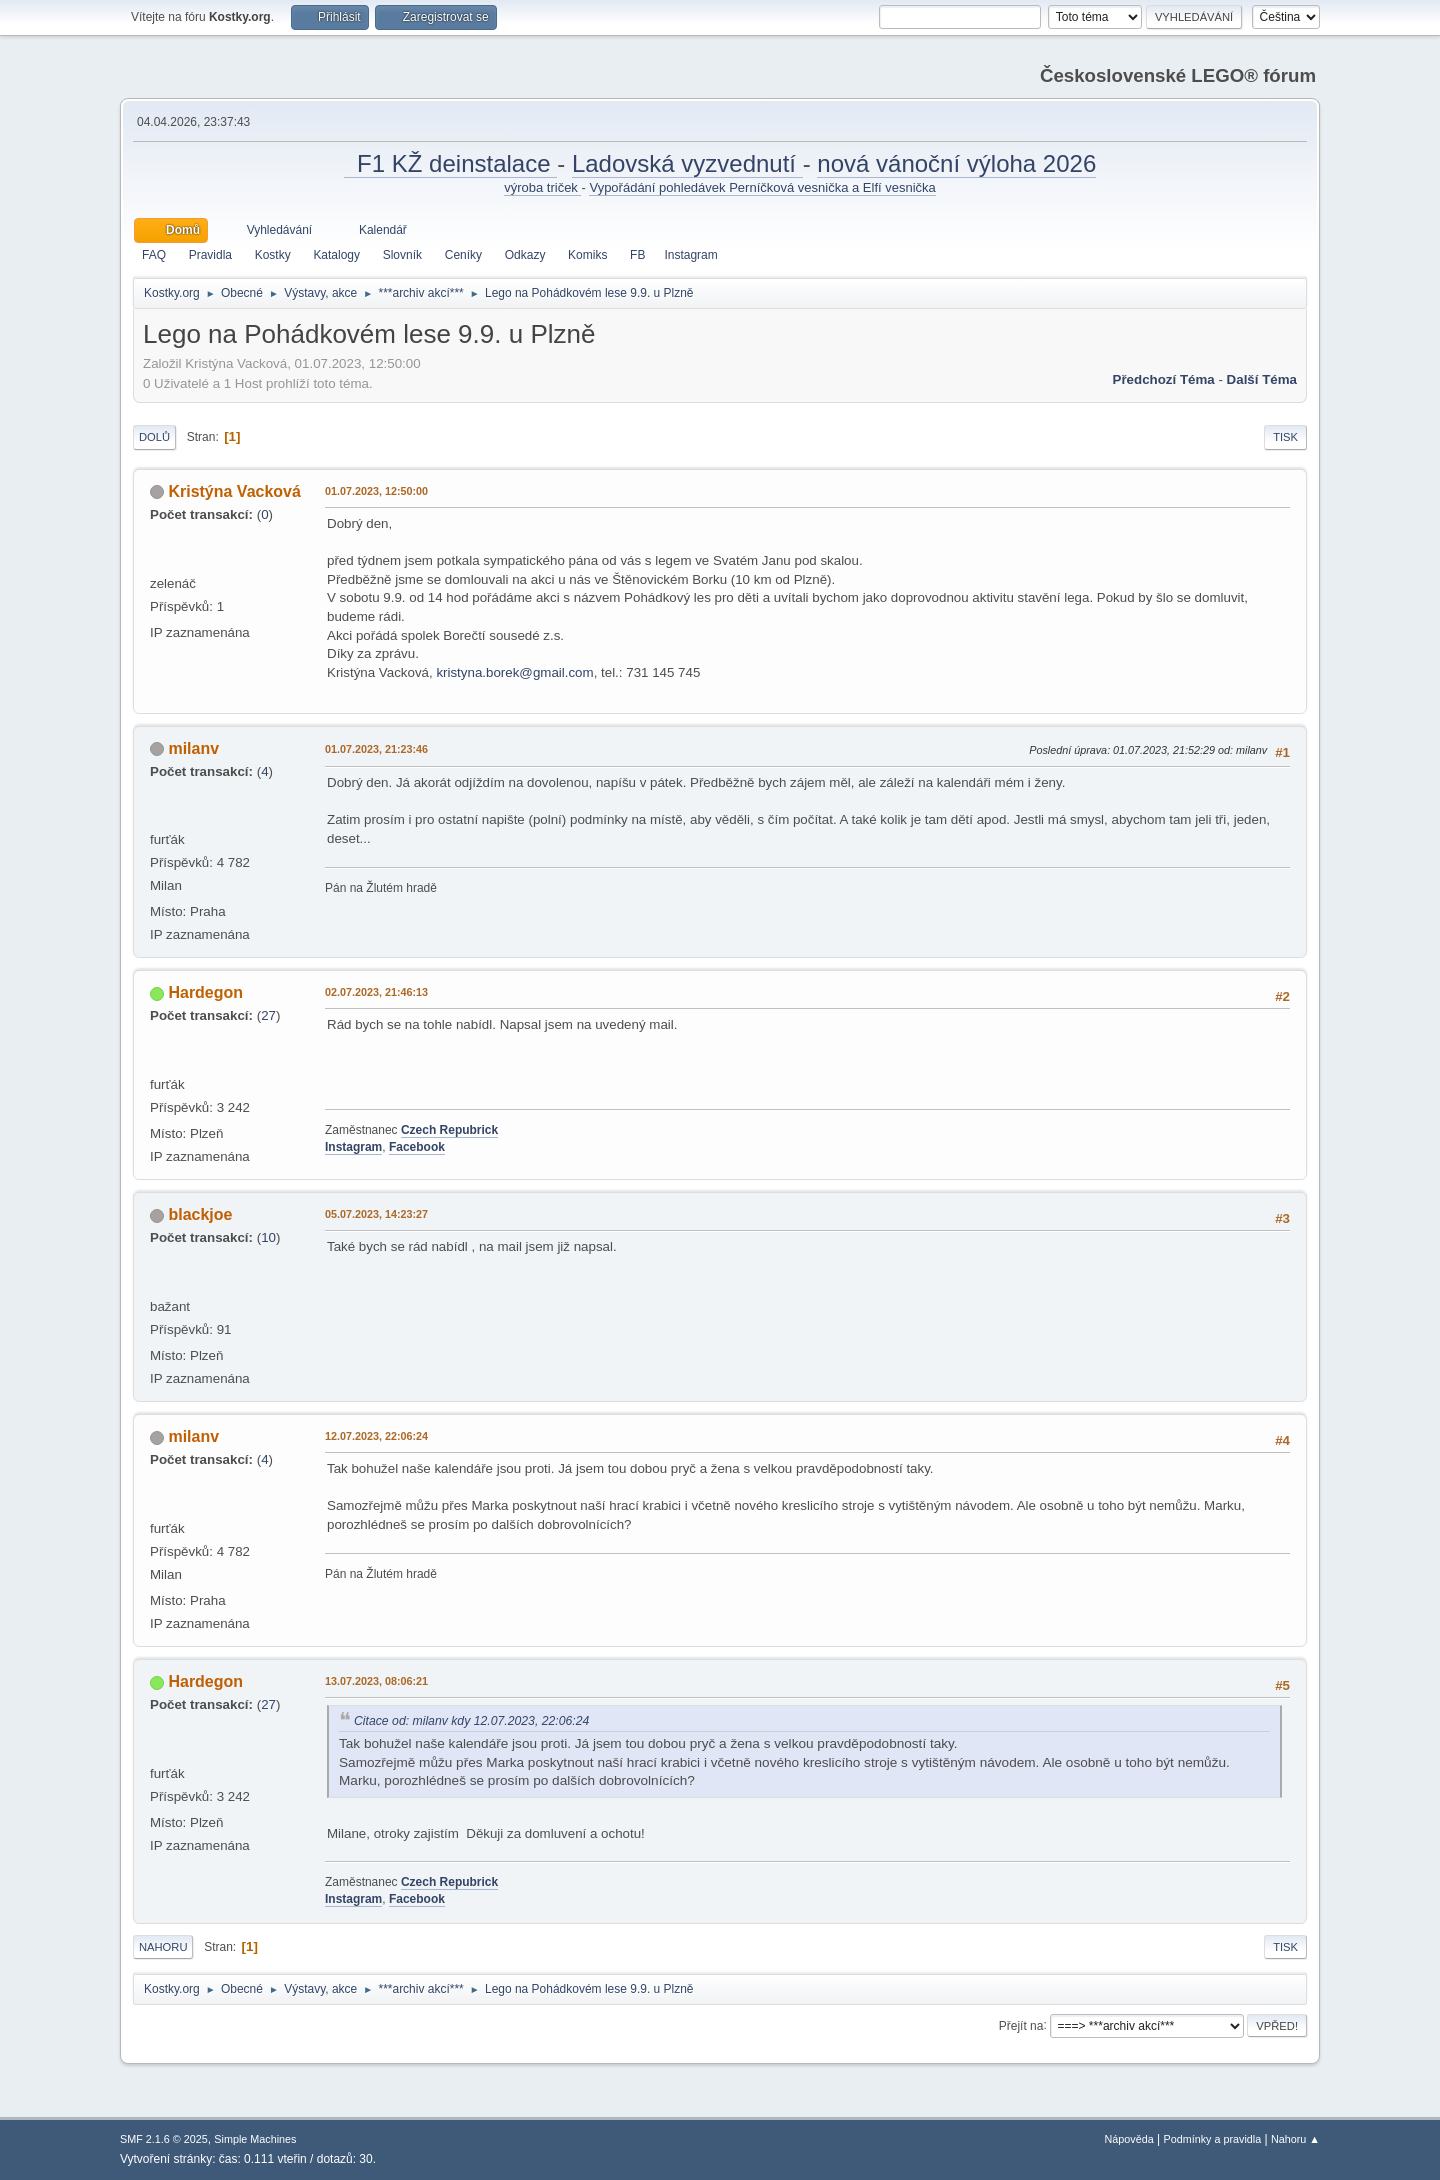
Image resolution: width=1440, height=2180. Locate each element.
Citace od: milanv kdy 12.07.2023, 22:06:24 (471, 1721)
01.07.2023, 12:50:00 (376, 491)
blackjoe (200, 1214)
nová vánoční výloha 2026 (956, 163)
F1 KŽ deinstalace (450, 163)
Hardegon (205, 992)
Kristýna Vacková (234, 491)
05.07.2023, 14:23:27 (376, 1214)
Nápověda (1129, 2139)
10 (268, 1237)
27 (268, 1015)
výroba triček (542, 187)
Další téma (1262, 379)
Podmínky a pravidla (1213, 2139)
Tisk (1285, 437)
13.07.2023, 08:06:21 (376, 1681)
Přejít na (1021, 2025)
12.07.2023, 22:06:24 (376, 1436)
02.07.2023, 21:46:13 (376, 992)
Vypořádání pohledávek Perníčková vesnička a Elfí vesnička (762, 187)
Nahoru (163, 1947)
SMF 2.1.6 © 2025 (164, 2139)
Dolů (154, 437)
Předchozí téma (1164, 379)
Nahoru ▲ (1295, 2139)
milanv (193, 748)
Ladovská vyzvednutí (687, 163)
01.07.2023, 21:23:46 (376, 749)
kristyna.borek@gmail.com (514, 672)
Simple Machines (255, 2139)
